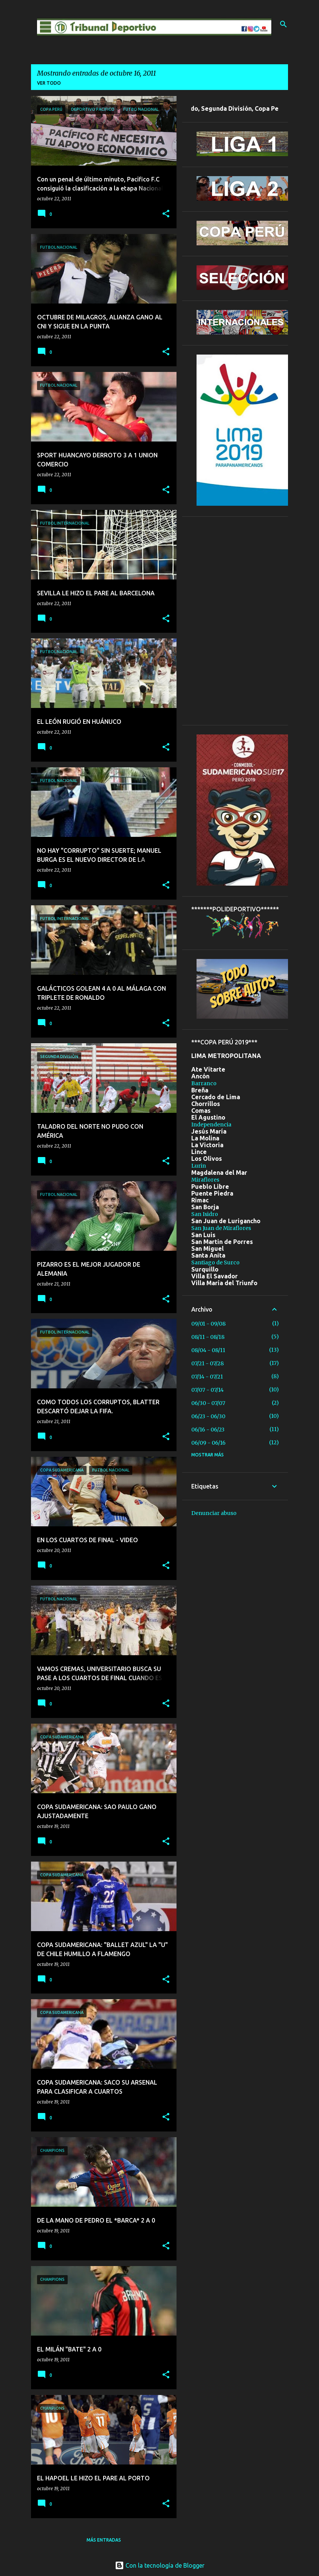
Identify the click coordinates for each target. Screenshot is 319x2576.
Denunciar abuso (214, 1513)
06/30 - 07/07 (208, 1403)
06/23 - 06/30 (208, 1416)
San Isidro (204, 1214)
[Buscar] (283, 24)
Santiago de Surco (215, 1262)
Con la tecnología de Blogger (159, 2565)
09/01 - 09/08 (208, 1323)
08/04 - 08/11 (208, 1350)
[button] (165, 214)
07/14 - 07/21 (207, 1376)
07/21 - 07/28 (207, 1363)
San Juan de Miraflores (221, 1228)
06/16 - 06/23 (208, 1429)
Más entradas (104, 2539)
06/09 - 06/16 (208, 1442)
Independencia (211, 1124)
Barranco (204, 1083)
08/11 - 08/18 (208, 1337)
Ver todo (49, 83)
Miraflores (205, 1179)
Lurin (198, 1165)
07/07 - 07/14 (207, 1389)
